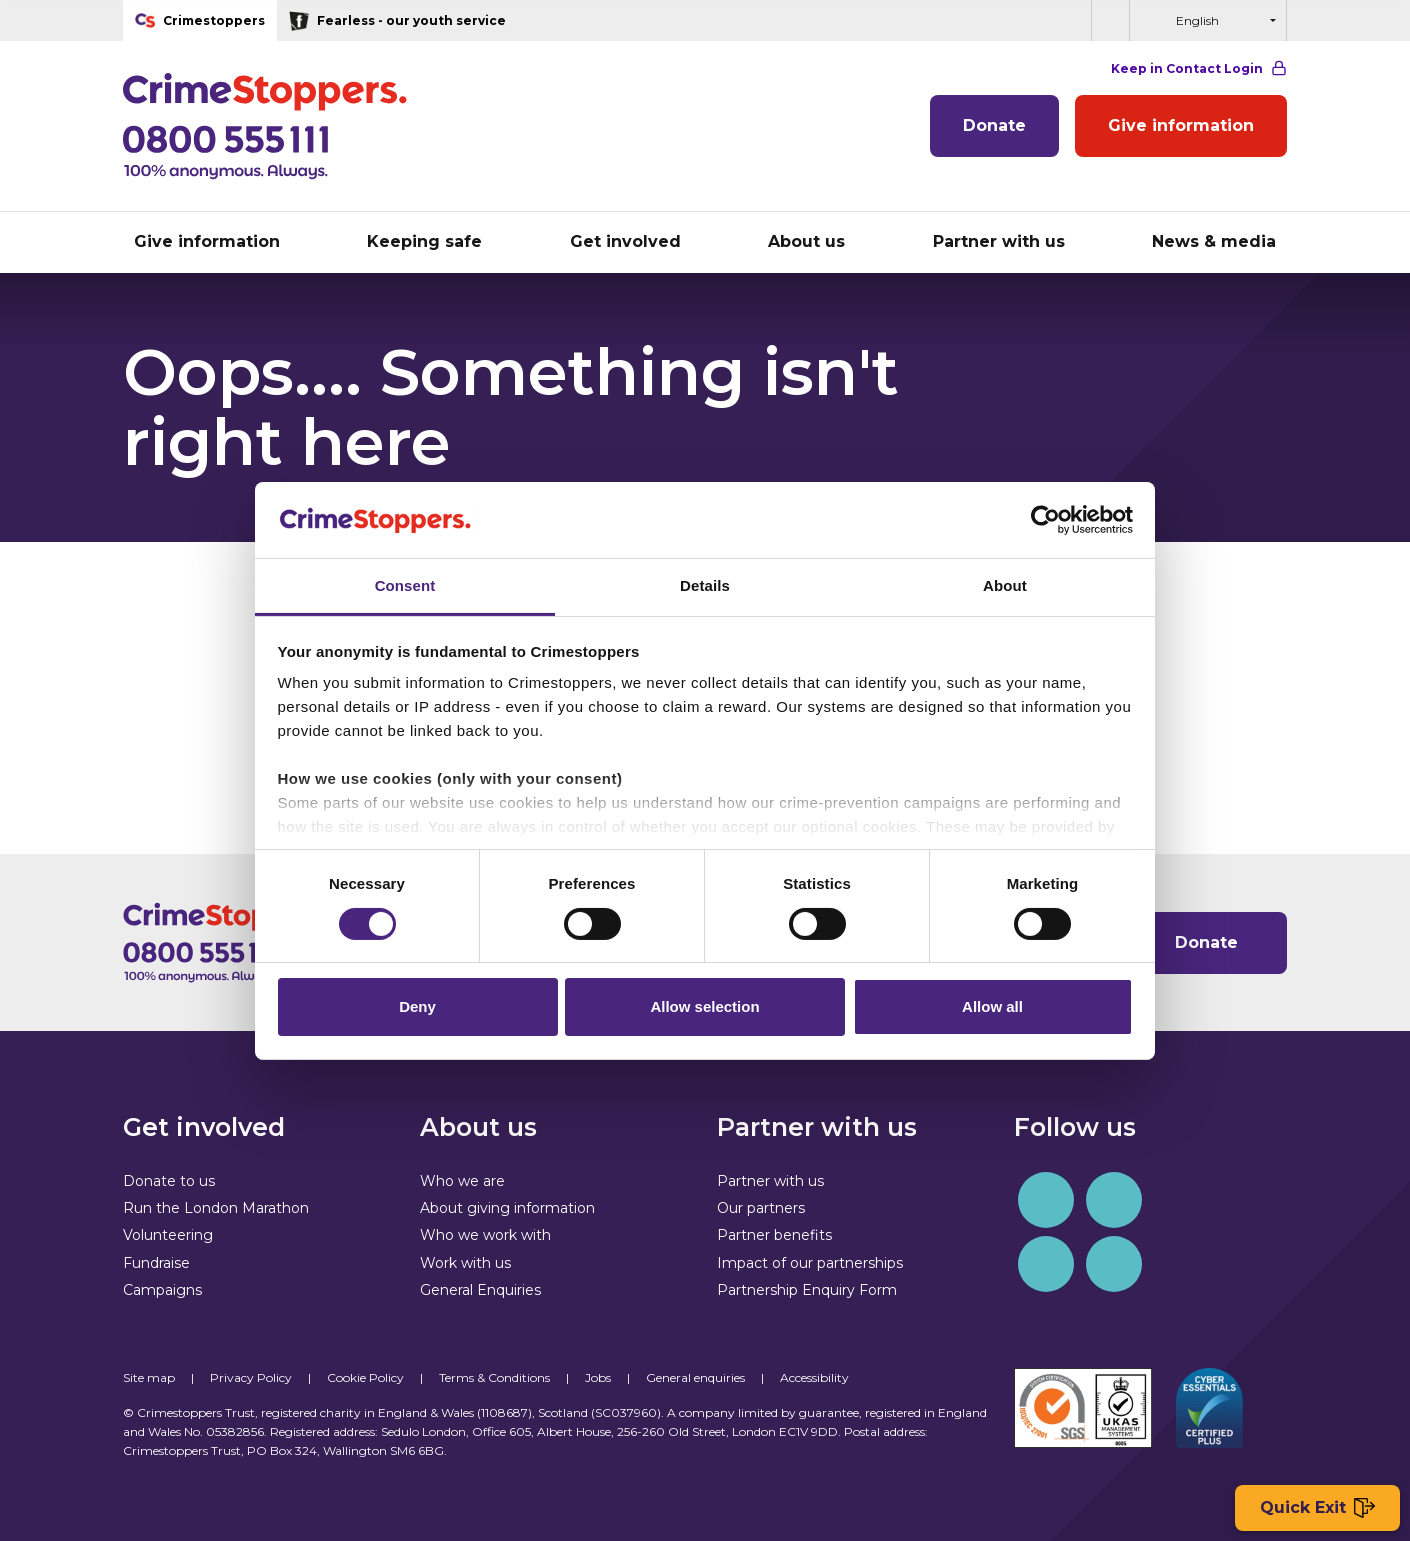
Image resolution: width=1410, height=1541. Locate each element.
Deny (417, 1006)
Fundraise (156, 1263)
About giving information (507, 1208)
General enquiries (695, 1377)
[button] (1110, 20)
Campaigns (162, 1290)
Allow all (992, 1006)
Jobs (598, 1377)
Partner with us (770, 1181)
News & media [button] (1214, 241)
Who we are (462, 1181)
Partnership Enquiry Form (807, 1290)
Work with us (465, 1263)
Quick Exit (1317, 1508)
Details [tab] (705, 585)
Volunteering (168, 1235)
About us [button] (806, 241)
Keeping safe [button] (424, 241)
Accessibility (814, 1377)
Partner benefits (774, 1235)
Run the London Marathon (216, 1208)
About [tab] (1005, 585)
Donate (994, 125)
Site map (149, 1377)
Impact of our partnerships (810, 1263)
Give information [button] (207, 241)
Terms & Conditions (494, 1377)
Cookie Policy (365, 1377)
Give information (1181, 125)
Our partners (761, 1208)
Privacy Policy (251, 1377)
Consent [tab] (405, 585)
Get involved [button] (625, 241)
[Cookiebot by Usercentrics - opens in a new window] (1045, 520)
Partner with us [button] (999, 241)
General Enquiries (480, 1290)
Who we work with (485, 1235)
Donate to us (169, 1181)
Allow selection (704, 1006)
